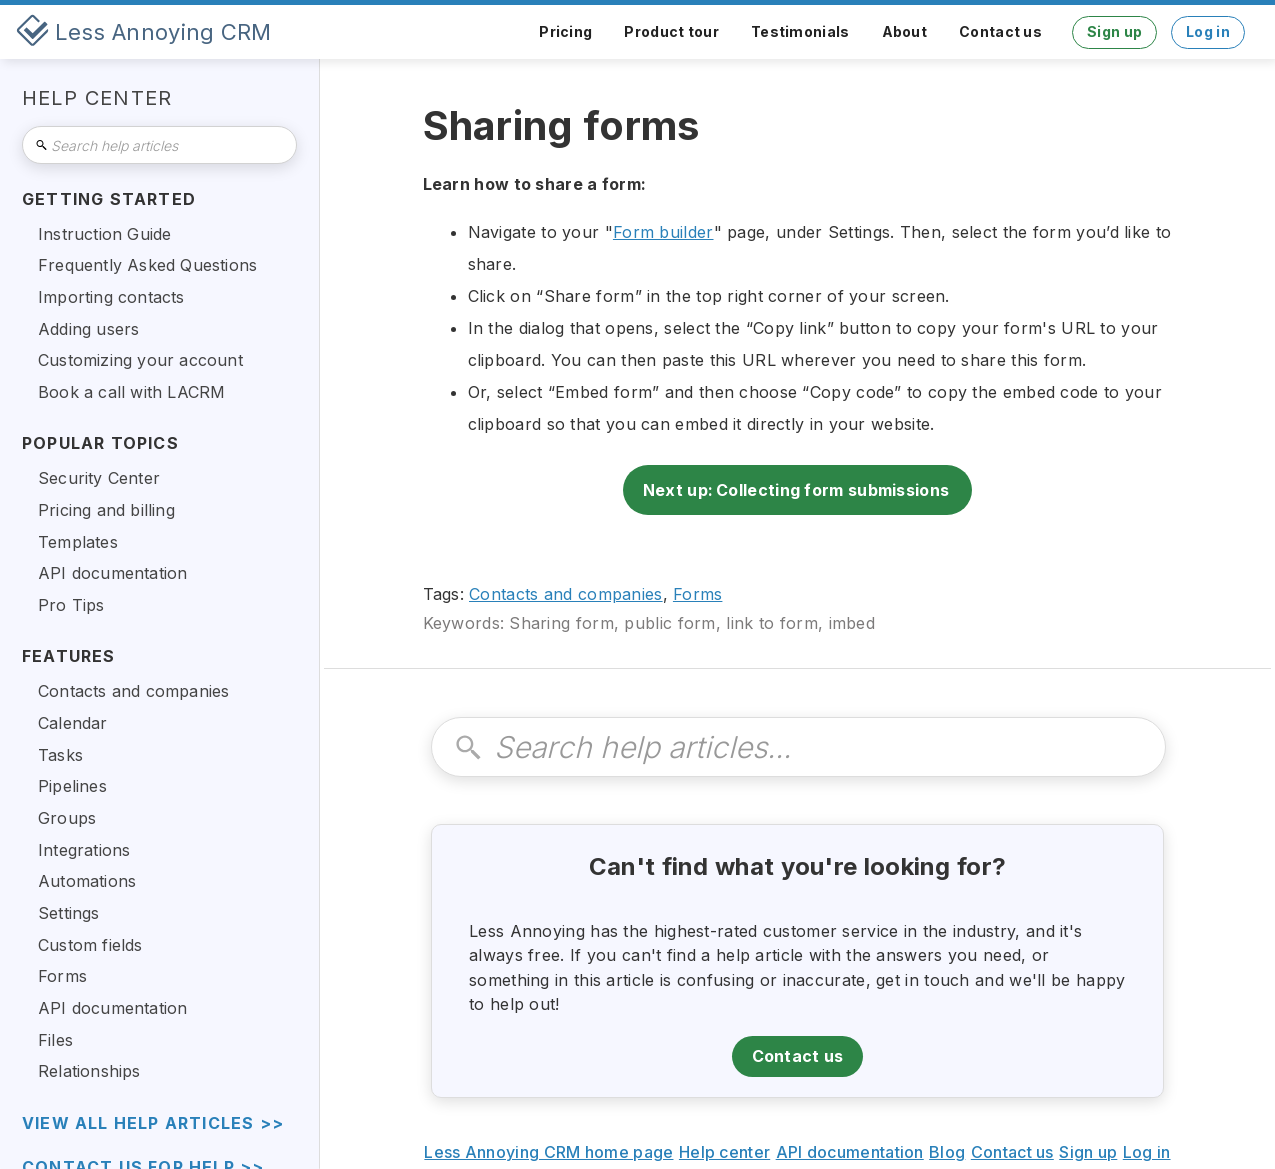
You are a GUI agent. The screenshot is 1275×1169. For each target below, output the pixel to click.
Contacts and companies (566, 594)
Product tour (671, 31)
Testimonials (800, 31)
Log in (1208, 31)
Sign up (1114, 31)
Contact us (1000, 31)
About (905, 31)
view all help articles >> (153, 1123)
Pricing (565, 31)
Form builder (663, 232)
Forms (698, 594)
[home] (144, 32)
